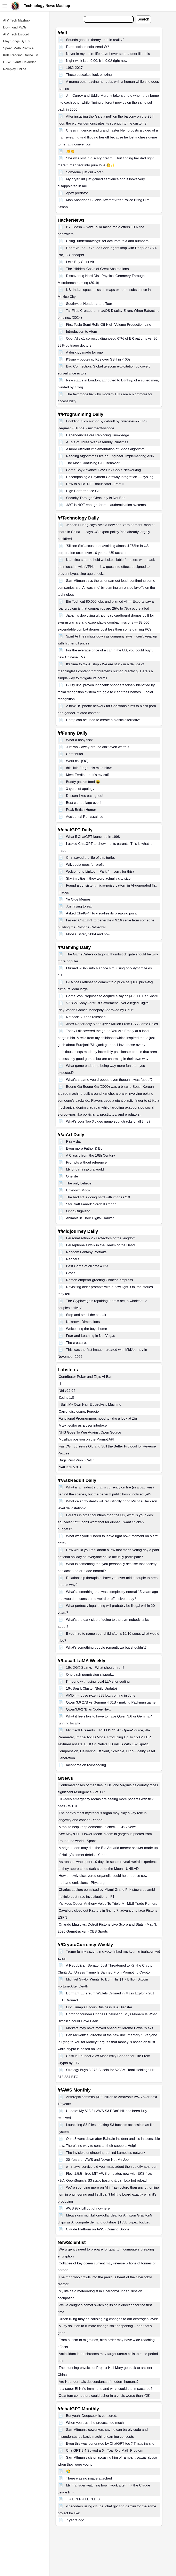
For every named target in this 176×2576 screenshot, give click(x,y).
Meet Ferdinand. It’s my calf (87, 775)
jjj (60, 1384)
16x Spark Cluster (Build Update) (91, 1688)
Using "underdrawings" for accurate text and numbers (107, 241)
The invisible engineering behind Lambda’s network (105, 2153)
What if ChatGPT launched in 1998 (93, 837)
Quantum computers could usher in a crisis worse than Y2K (104, 2396)
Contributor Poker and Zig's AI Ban (85, 1377)
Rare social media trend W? (87, 47)
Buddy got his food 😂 (83, 782)
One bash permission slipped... (90, 1674)
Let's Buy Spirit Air (80, 262)
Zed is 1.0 (66, 1398)
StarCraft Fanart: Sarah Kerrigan (91, 1204)
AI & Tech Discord (16, 34)
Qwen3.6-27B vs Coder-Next (88, 1709)
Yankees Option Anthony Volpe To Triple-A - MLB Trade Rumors (108, 1904)
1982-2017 (74, 68)
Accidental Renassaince (84, 817)
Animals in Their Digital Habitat (90, 1218)
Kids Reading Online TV (20, 55)
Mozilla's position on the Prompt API (86, 1439)
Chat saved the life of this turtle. (90, 858)
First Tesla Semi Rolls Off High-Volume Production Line (108, 325)
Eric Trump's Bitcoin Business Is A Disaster (99, 2007)
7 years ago (75, 2520)
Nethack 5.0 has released (86, 1017)
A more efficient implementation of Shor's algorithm (105, 449)
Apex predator (77, 193)
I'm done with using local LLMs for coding (98, 1681)
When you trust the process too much (95, 2423)
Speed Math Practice (18, 48)
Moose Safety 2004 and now (88, 934)
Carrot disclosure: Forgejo (79, 1411)
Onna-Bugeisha (78, 1211)
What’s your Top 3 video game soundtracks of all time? (108, 1121)
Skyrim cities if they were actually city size (98, 878)
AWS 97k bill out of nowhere (88, 2208)
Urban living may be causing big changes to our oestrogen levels (109, 2319)
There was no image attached (89, 2478)
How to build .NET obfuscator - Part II (95, 484)
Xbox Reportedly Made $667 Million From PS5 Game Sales (112, 1024)
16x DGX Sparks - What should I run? (95, 1668)
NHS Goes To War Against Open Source (90, 1432)
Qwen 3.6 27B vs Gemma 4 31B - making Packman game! (111, 1702)
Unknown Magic (78, 1190)
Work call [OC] (77, 761)
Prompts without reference (86, 1162)
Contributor (74, 754)
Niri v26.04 (67, 1391)
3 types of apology (80, 789)
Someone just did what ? (85, 172)
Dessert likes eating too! (84, 796)
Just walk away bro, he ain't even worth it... (99, 747)
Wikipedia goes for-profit (85, 865)
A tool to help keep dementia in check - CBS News (97, 1827)
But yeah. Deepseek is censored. (91, 2416)
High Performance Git (82, 491)
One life (72, 1176)
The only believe (78, 1183)
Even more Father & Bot (84, 1148)
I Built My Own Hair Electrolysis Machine (90, 1405)
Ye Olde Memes (78, 899)
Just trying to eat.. (80, 906)
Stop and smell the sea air (86, 1315)
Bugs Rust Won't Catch (77, 1460)
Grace (70, 1273)
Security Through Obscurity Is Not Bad (96, 498)
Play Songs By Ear (16, 41)
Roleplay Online (14, 69)
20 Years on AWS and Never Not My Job (97, 2160)
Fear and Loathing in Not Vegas (90, 1336)
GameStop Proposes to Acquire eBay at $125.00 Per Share (112, 996)
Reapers (72, 1259)
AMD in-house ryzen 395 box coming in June (100, 1695)
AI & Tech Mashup (16, 20)
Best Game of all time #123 (87, 1266)
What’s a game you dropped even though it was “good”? (109, 1080)
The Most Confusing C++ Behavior (93, 463)
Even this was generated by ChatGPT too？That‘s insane (110, 2444)
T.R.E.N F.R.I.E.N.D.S (83, 2499)
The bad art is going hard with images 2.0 (98, 1197)
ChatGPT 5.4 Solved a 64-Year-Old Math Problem (104, 2450)
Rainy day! (74, 1141)
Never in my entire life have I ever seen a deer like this (108, 54)
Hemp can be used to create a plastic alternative (103, 720)
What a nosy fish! (79, 740)
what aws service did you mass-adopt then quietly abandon (111, 2167)
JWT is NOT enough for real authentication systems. (106, 505)
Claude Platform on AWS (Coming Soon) (97, 2229)
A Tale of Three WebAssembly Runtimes (97, 442)
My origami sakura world (85, 1169)
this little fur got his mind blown (90, 768)
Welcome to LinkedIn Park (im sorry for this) (100, 871)
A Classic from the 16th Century (90, 1155)
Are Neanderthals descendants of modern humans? (98, 2382)
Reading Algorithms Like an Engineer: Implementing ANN (110, 456)
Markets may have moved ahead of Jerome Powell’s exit (109, 2028)
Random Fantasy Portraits (86, 1252)
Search (143, 19)
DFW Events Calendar (19, 62)
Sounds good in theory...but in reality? (95, 40)
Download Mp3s (15, 27)
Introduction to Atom (81, 331)
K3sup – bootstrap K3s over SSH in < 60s (98, 359)
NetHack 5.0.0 (70, 1467)
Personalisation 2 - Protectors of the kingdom (101, 1238)
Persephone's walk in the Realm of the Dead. (101, 1245)
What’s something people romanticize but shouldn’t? (106, 1647)
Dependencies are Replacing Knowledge (97, 435)
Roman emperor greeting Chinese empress (99, 1280)
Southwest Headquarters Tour (89, 304)
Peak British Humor (81, 810)
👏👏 (70, 151)
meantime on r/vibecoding (86, 1765)
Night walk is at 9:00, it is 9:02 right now (96, 61)
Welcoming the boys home (86, 1329)
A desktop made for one (84, 352)
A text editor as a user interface (83, 1425)
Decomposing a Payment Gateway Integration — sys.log (109, 477)
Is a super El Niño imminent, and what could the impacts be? (105, 2389)
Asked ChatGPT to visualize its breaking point (101, 913)
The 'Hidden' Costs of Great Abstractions (97, 269)
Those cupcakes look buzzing (89, 75)
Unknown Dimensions (83, 1322)
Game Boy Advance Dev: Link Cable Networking (103, 470)
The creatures (77, 1343)
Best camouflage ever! (83, 803)
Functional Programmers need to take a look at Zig (98, 1418)
